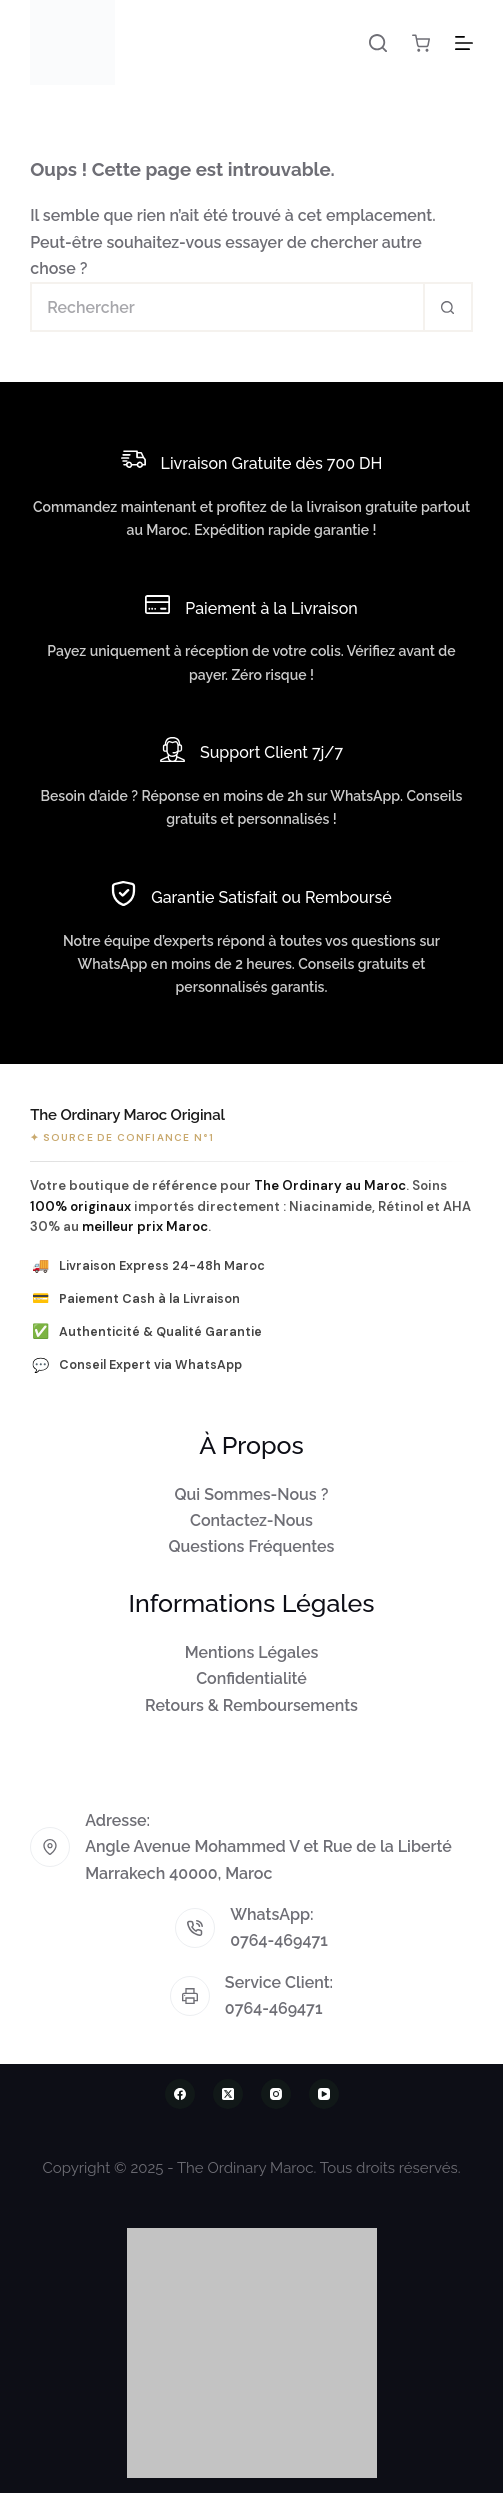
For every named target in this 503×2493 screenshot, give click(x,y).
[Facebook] (180, 2094)
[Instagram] (276, 2094)
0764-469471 (279, 1940)
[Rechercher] (378, 43)
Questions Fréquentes (252, 1546)
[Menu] (464, 43)
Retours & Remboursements (251, 1705)
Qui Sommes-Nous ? (252, 1494)
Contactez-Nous (251, 1520)
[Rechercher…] (226, 307)
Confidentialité (251, 1678)
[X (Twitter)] (228, 2094)
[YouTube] (324, 2094)
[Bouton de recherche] (448, 307)
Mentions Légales (252, 1652)
